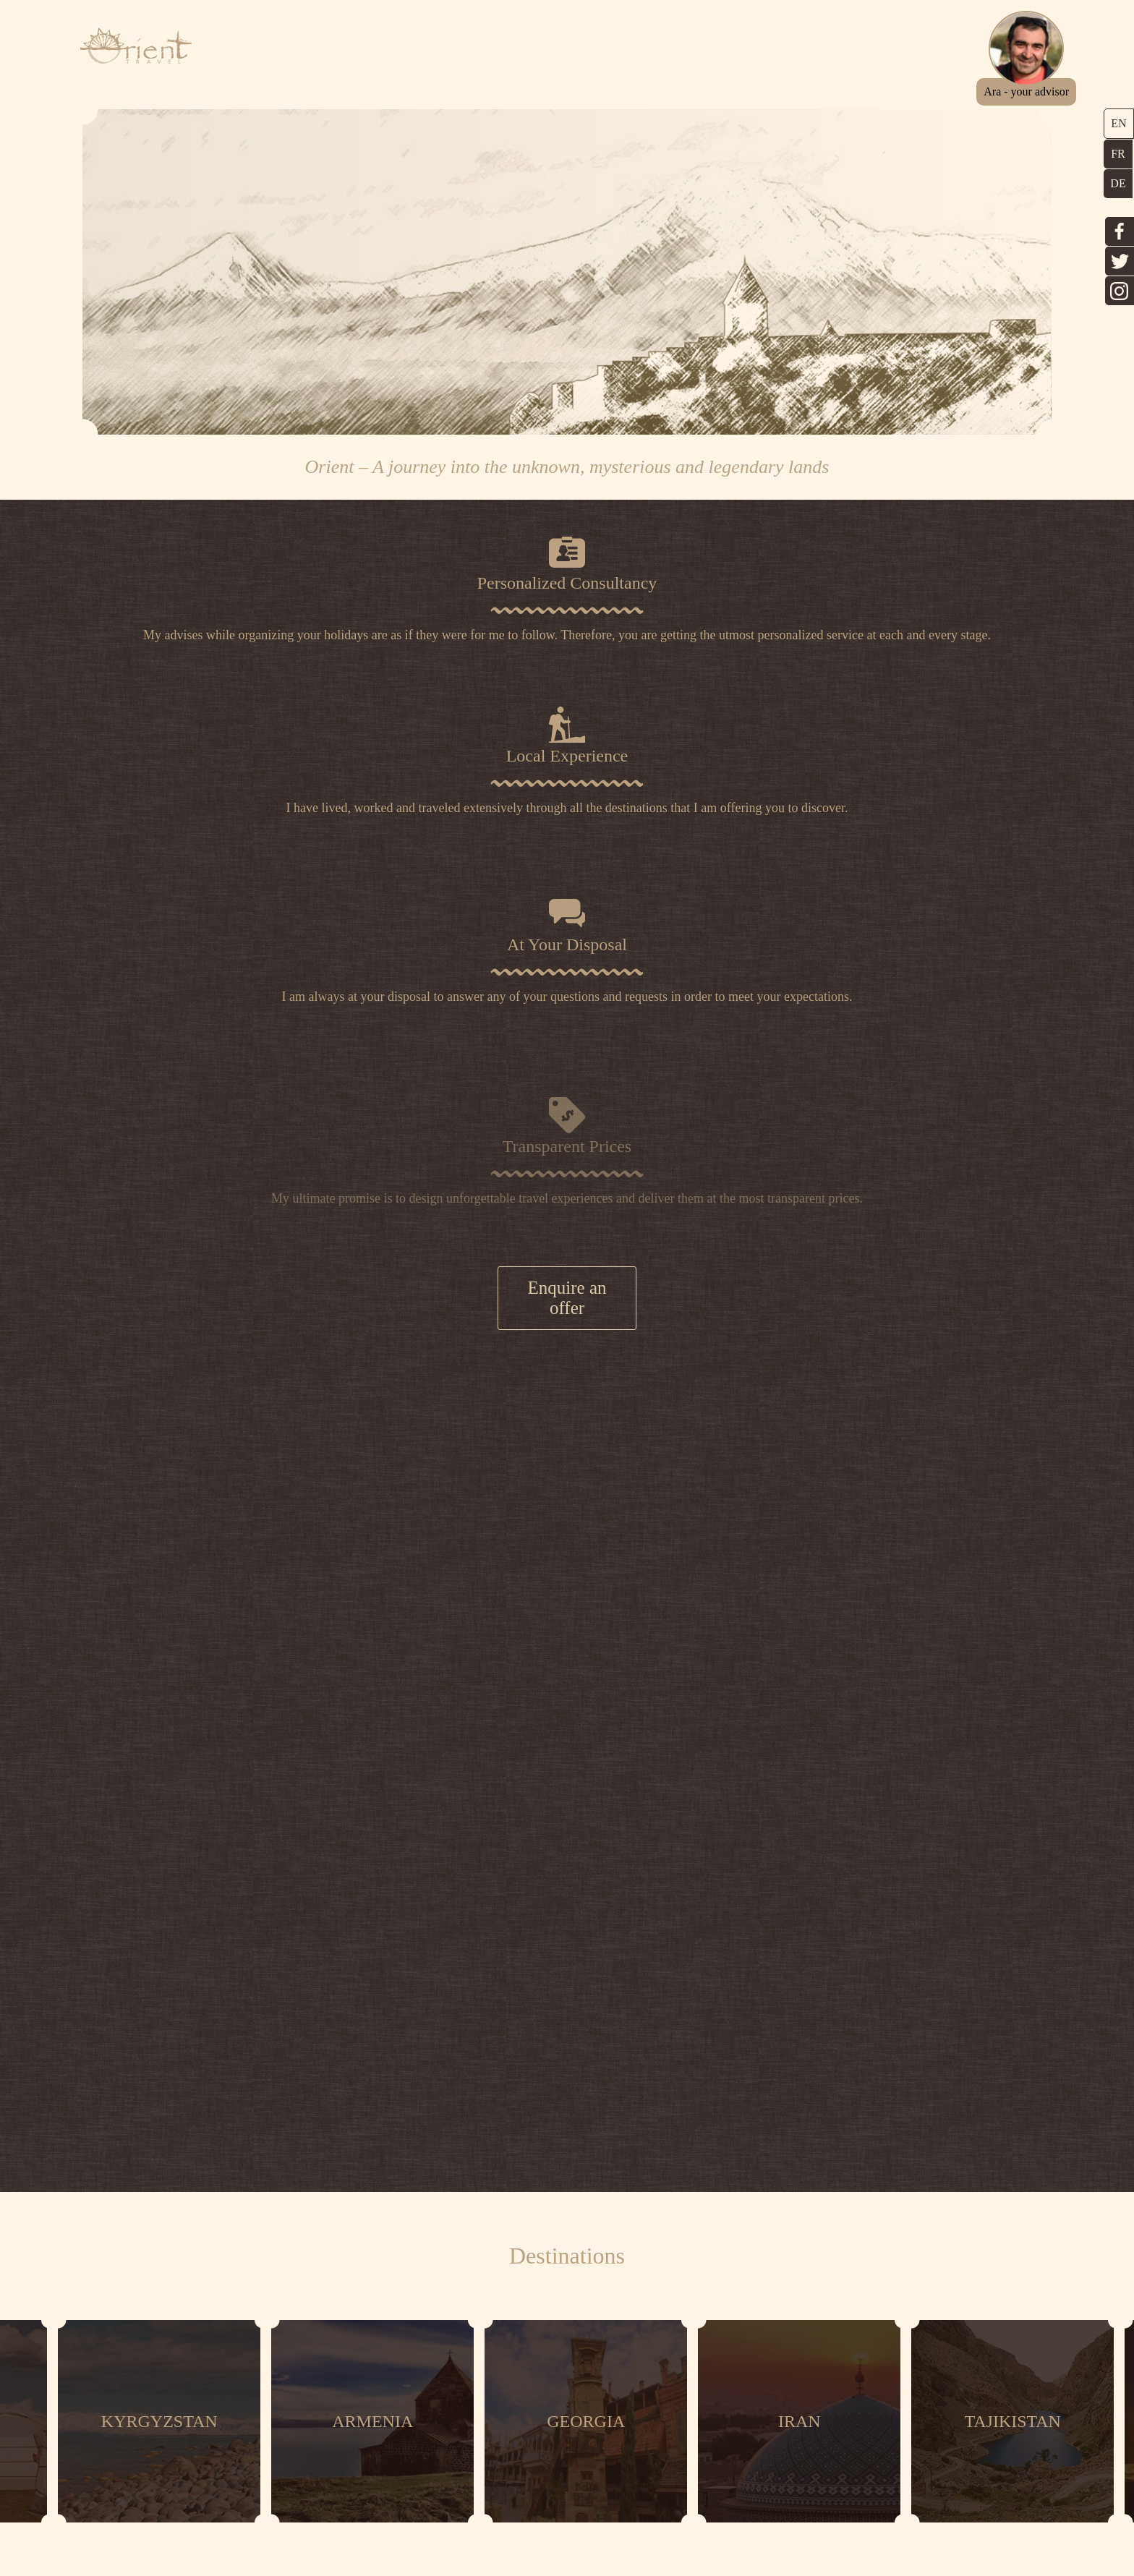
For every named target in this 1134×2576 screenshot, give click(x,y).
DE (1117, 183)
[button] (1038, 91)
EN (1118, 123)
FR (1118, 154)
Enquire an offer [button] (567, 1312)
